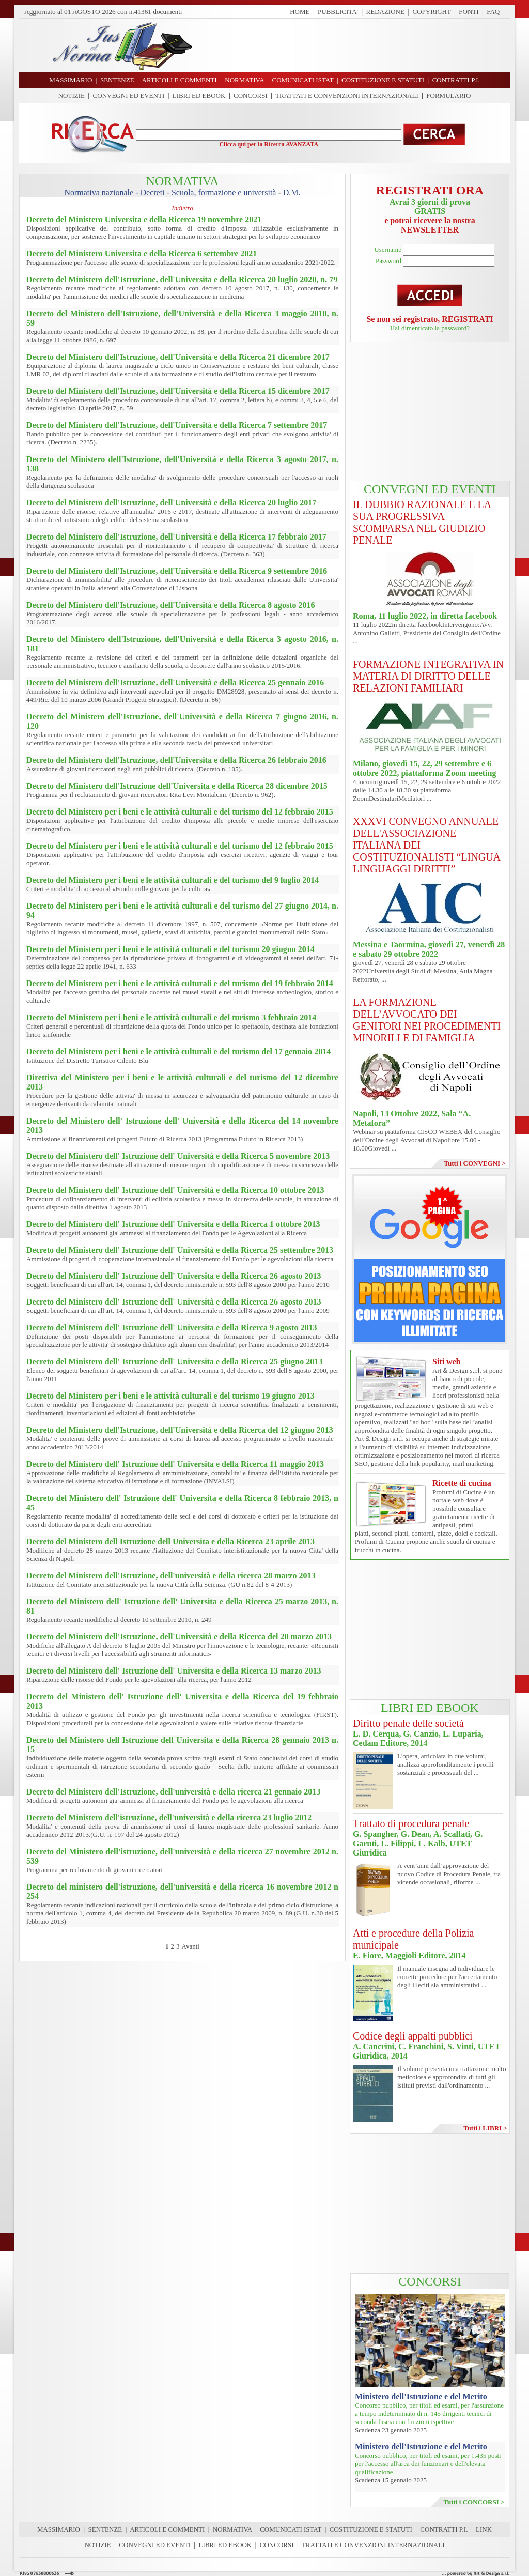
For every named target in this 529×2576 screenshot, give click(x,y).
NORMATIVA (232, 2529)
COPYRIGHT (432, 12)
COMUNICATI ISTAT (290, 2529)
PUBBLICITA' (338, 12)
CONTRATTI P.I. (444, 2529)
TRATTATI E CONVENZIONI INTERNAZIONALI (346, 95)
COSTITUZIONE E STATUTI (371, 2529)
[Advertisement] (355, 45)
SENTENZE (105, 2529)
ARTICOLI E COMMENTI (167, 2529)
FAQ (493, 12)
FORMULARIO (448, 95)
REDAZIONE (385, 12)
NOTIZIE (71, 95)
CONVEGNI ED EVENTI (129, 95)
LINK (484, 2529)
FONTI (468, 12)
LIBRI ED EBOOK (199, 95)
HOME (299, 12)
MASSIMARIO (58, 2529)
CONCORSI (251, 95)
